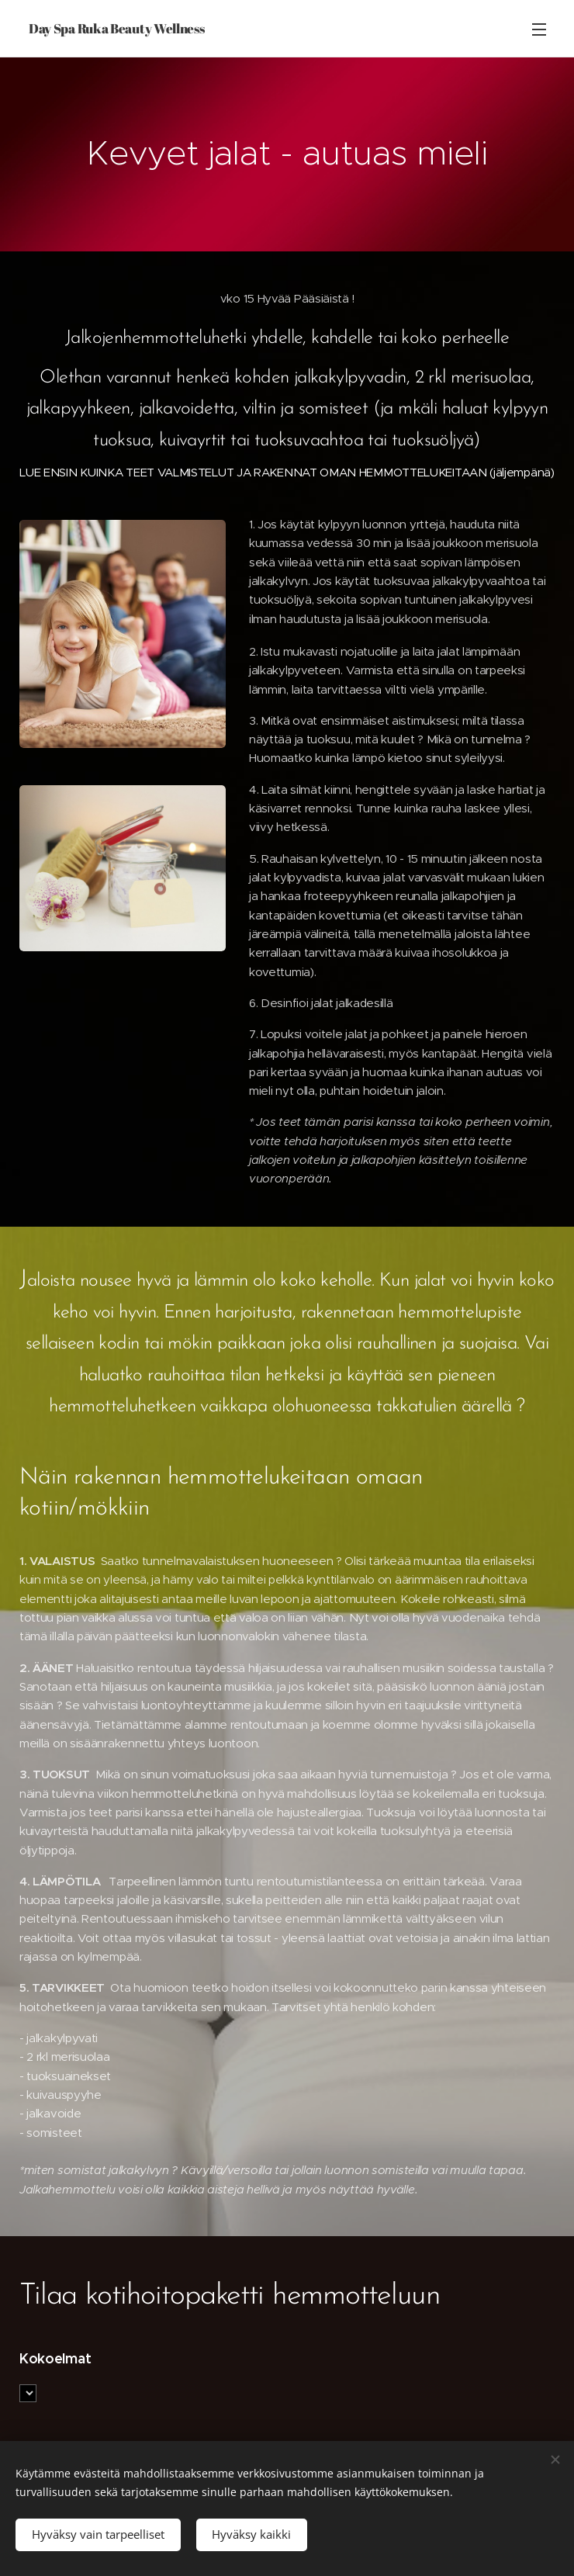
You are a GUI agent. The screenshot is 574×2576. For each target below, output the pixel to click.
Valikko (539, 29)
